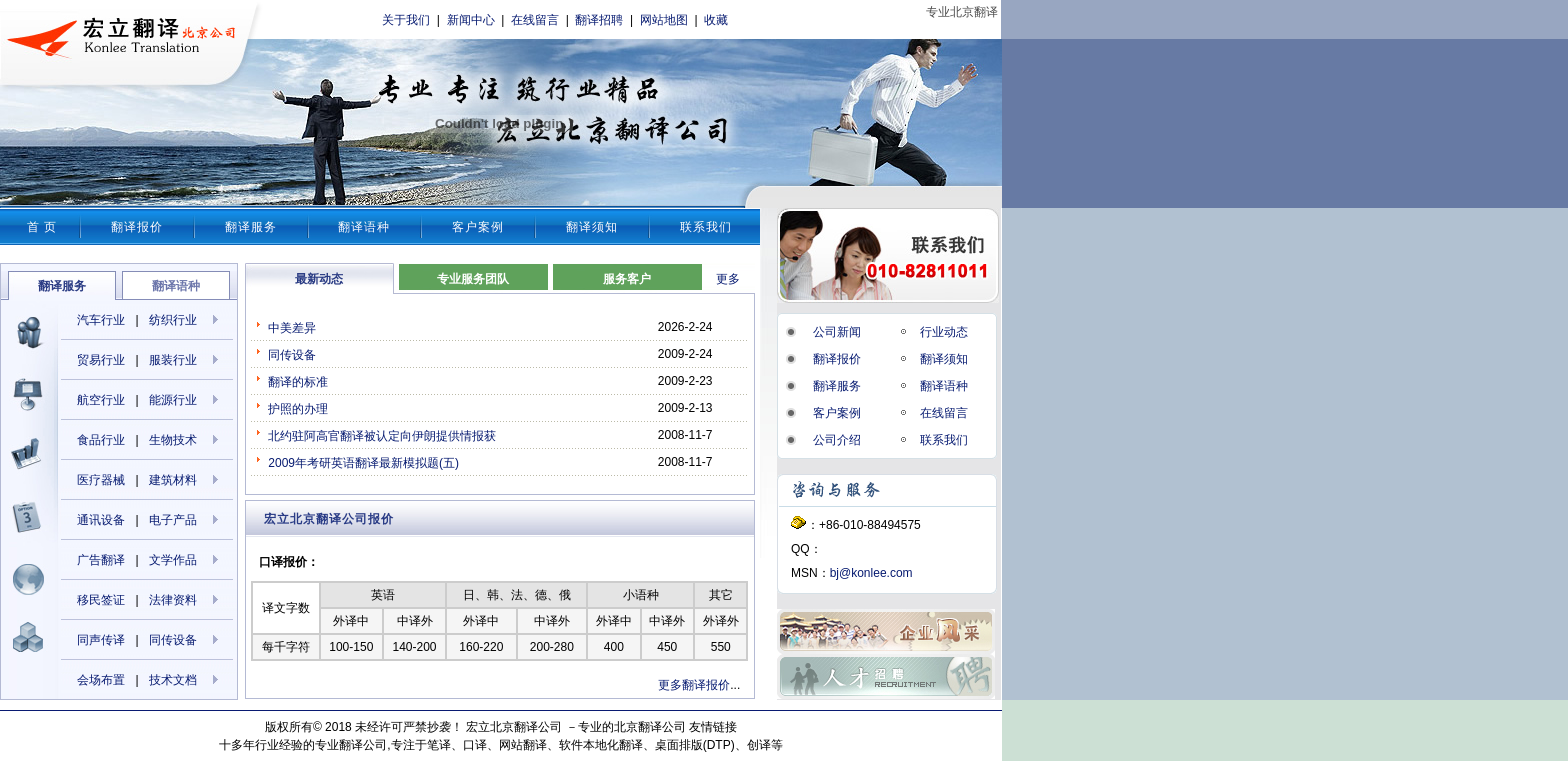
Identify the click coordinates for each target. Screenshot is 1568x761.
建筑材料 (173, 480)
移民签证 (101, 600)
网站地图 (664, 20)
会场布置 (101, 680)
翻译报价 (137, 227)
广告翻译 (101, 560)
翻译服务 (251, 227)
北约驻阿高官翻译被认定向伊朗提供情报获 (382, 436)
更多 (728, 279)
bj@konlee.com (871, 573)
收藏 (716, 20)
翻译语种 (364, 227)
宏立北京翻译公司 (514, 727)
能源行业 (173, 400)
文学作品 (173, 560)
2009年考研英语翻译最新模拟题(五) (363, 463)
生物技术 (173, 440)
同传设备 (173, 640)
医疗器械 (101, 480)
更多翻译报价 (694, 685)
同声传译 (101, 640)
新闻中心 (471, 20)
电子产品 (173, 520)
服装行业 (173, 360)
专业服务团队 (473, 279)
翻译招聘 (599, 20)
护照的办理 (298, 409)
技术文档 (173, 680)
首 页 (42, 227)
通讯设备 (101, 520)
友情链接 (713, 727)
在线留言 (535, 20)
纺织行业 (173, 320)
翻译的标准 (298, 382)
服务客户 (627, 279)
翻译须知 (592, 227)
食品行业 (101, 440)
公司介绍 (837, 440)
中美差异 (292, 328)
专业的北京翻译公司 (632, 727)
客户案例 (478, 227)
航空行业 (101, 400)
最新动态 (319, 279)
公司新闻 (837, 332)
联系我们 (706, 227)
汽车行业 (101, 320)
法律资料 (173, 600)
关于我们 (406, 20)
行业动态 (944, 332)
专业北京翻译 (962, 12)
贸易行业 (101, 360)
